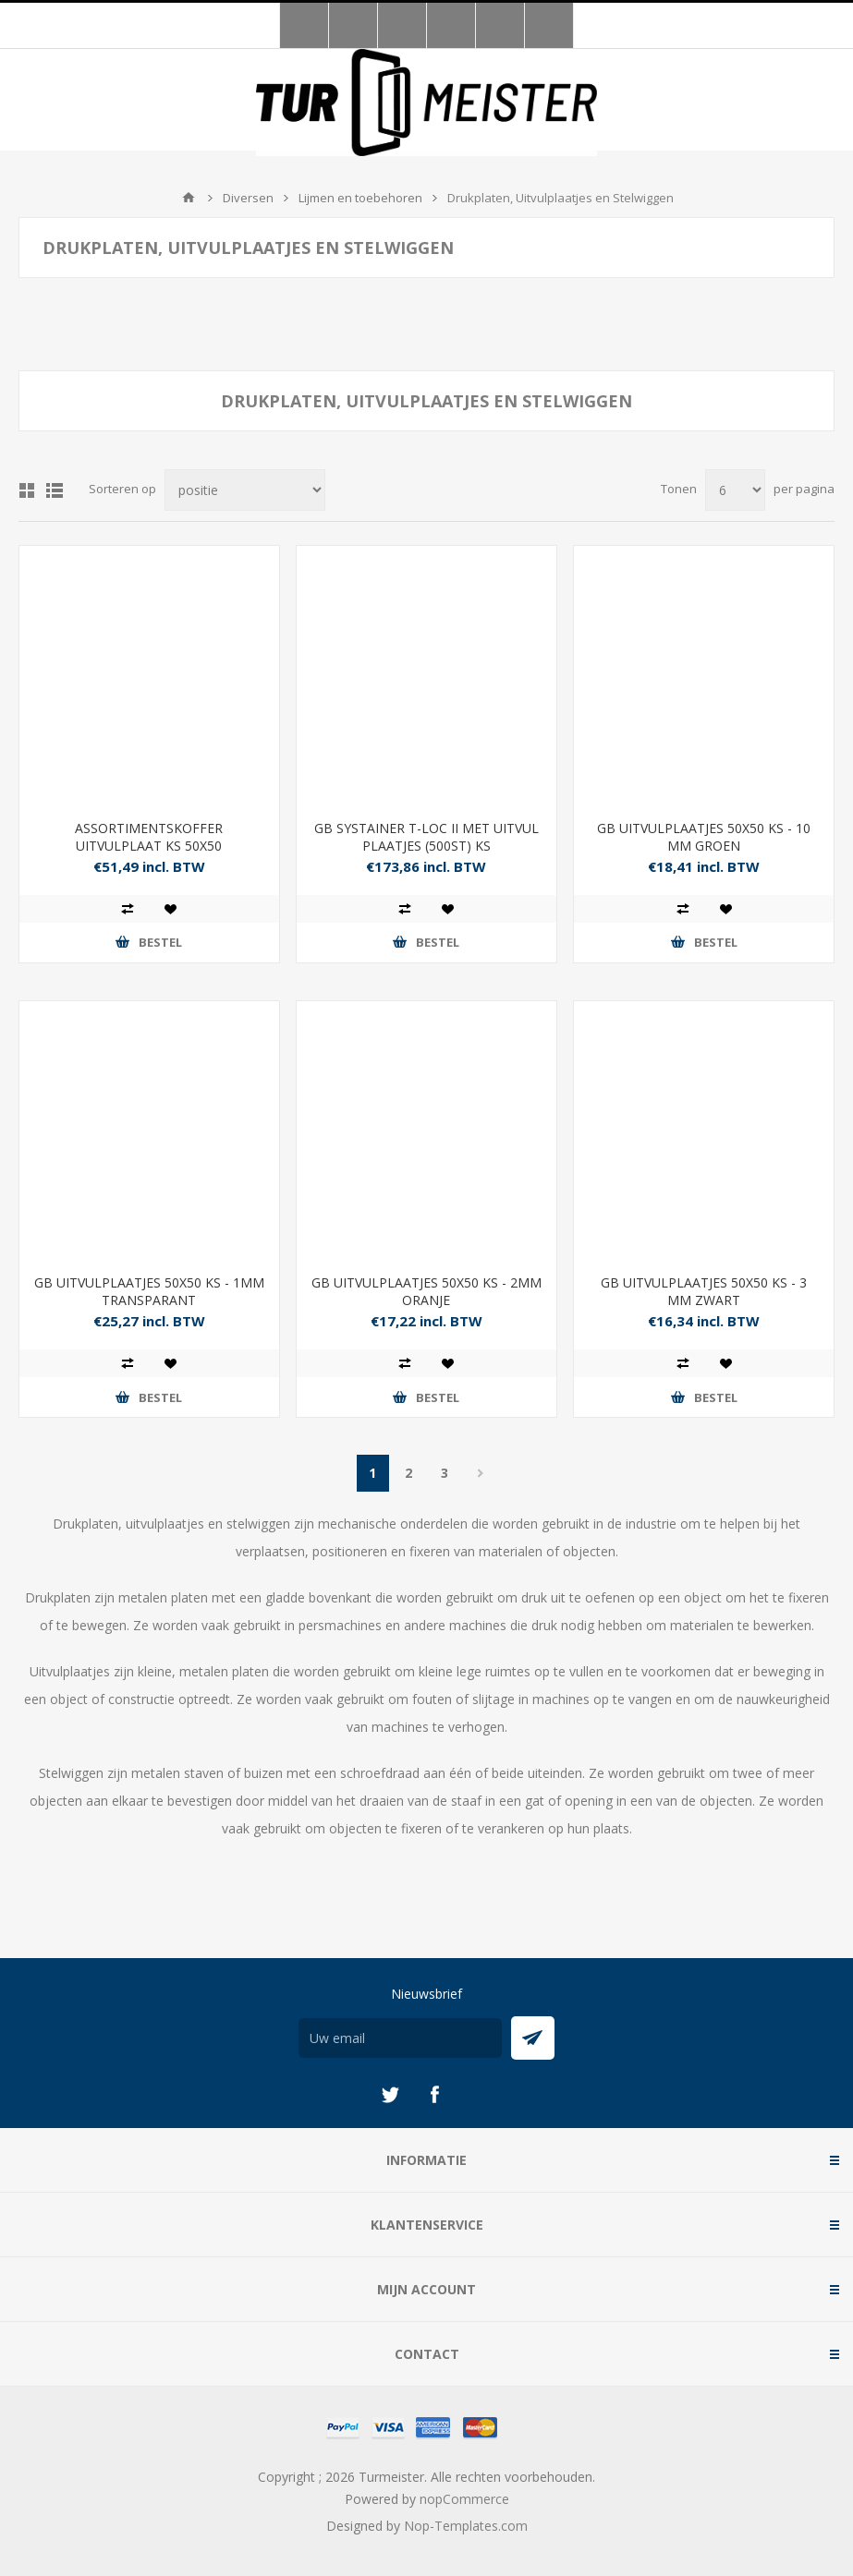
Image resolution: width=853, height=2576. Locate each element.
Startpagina (188, 197)
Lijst (54, 490)
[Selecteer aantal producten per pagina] (735, 490)
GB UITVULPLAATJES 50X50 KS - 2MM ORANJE (426, 1291)
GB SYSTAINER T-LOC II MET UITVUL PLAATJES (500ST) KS (426, 836)
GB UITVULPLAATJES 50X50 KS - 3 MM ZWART (704, 1291)
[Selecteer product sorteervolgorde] (245, 490)
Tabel (26, 490)
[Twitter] (390, 2095)
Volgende (481, 1473)
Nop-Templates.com (466, 2525)
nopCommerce (464, 2499)
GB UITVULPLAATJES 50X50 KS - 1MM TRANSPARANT (149, 1291)
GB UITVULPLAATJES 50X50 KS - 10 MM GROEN (703, 836)
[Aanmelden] (400, 2038)
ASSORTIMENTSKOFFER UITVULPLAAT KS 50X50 (149, 836)
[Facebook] (434, 2095)
